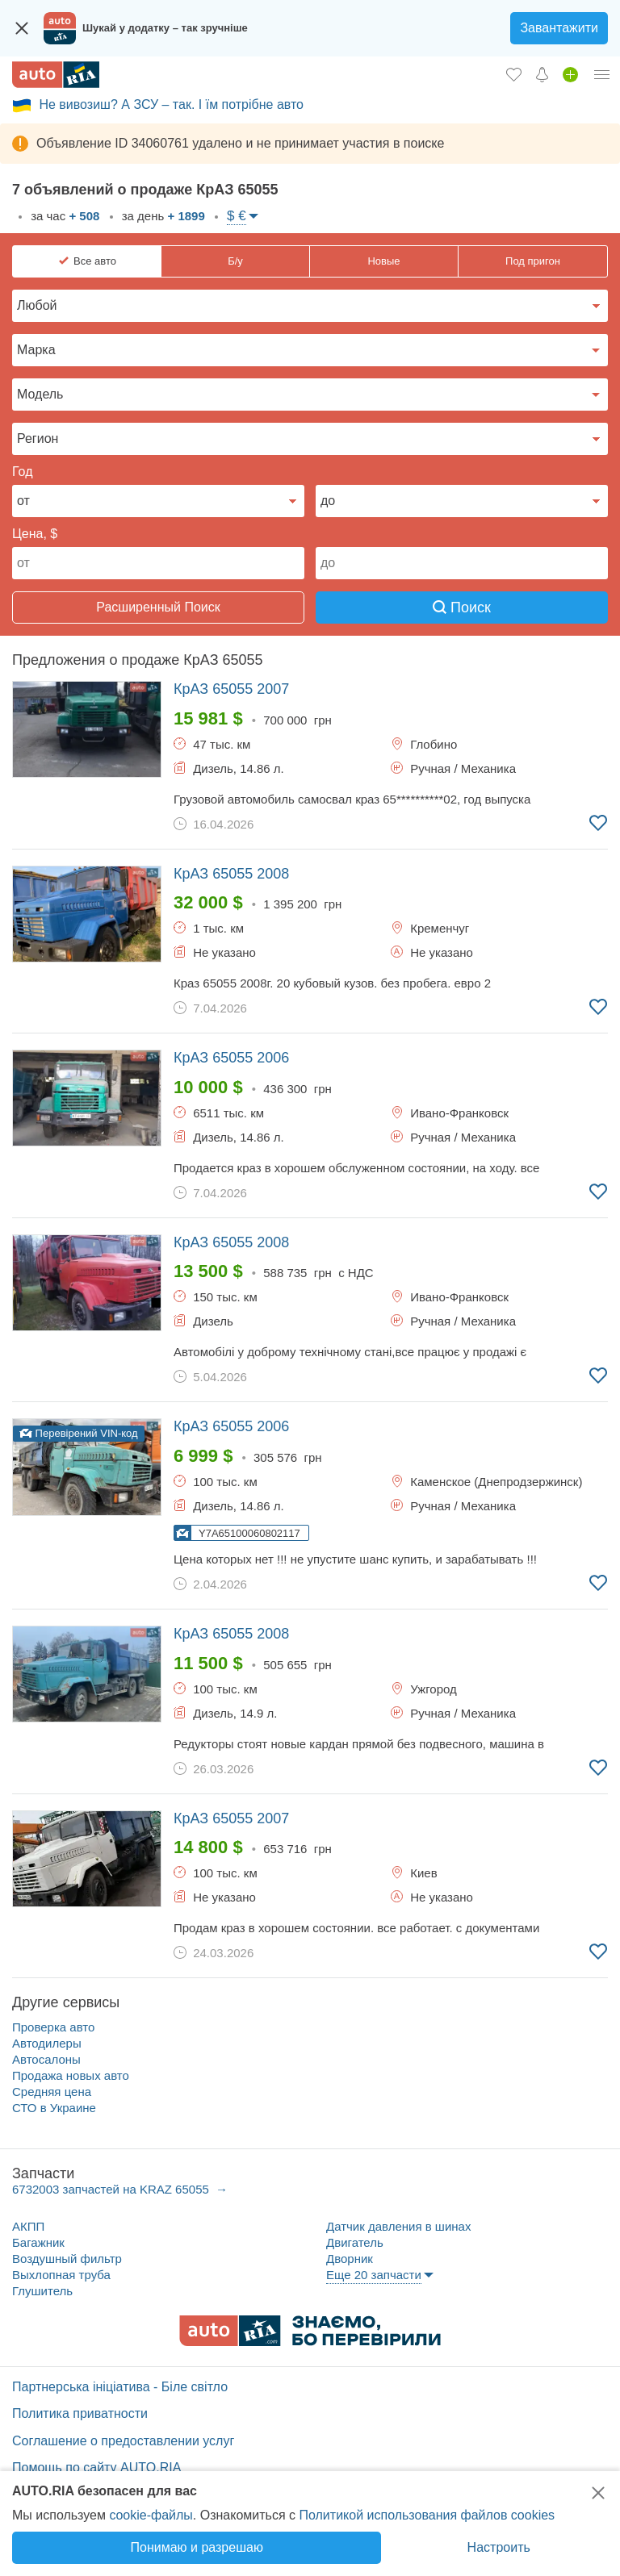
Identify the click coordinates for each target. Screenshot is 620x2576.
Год (22, 471)
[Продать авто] (570, 74)
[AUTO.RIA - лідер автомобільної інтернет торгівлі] (55, 74)
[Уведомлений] (542, 74)
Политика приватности (80, 2413)
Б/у (235, 261)
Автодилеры (47, 2043)
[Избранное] (514, 74)
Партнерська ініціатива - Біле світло (120, 2387)
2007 (231, 689)
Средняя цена (51, 2091)
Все (94, 261)
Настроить (498, 2547)
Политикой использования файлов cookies (427, 2515)
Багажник (38, 2242)
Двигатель (354, 2242)
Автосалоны (46, 2059)
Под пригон (532, 261)
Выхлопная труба (61, 2275)
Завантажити (559, 28)
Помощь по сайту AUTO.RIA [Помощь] (96, 2467)
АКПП (28, 2226)
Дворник (349, 2258)
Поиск (462, 607)
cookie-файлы (150, 2515)
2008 (231, 874)
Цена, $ (34, 534)
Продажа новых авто (70, 2075)
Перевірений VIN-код (78, 1433)
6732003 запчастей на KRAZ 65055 (112, 2189)
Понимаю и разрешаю (197, 2547)
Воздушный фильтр (67, 2258)
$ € (236, 215)
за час (63, 216)
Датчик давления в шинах (398, 2226)
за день (162, 216)
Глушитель (42, 2291)
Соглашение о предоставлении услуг (123, 2441)
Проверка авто (53, 2027)
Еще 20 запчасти (373, 2275)
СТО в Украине (54, 2108)
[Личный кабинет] (602, 74)
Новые (383, 261)
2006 (231, 1058)
